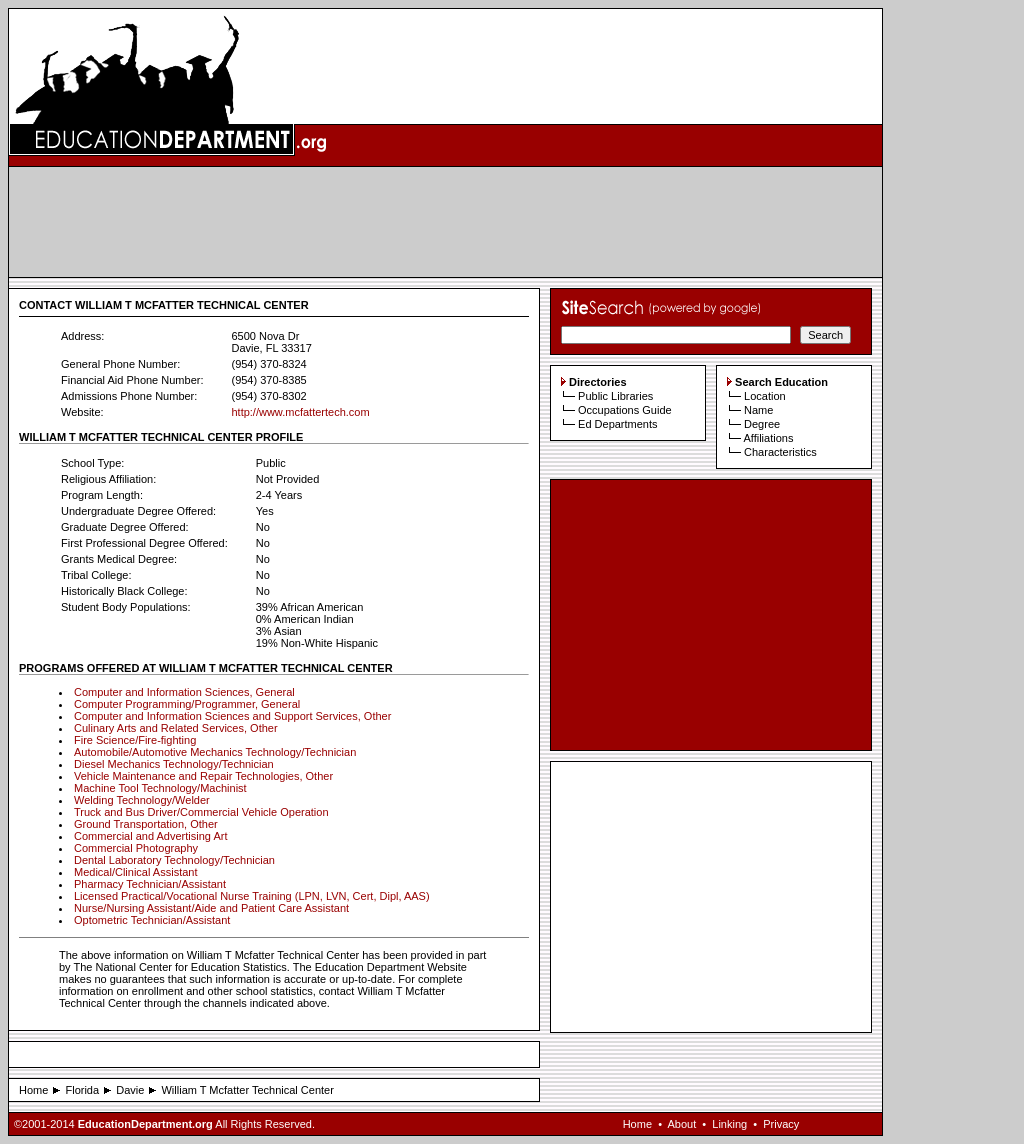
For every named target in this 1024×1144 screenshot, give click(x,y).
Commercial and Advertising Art (150, 836)
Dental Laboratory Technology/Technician (174, 860)
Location (765, 396)
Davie (130, 1090)
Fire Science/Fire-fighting (135, 740)
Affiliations (768, 438)
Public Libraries (615, 396)
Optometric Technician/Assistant (152, 920)
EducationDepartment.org (145, 1124)
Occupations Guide (625, 410)
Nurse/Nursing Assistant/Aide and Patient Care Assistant (211, 908)
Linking (729, 1124)
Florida (82, 1090)
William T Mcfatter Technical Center (247, 1090)
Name (758, 410)
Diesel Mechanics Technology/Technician (174, 764)
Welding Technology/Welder (142, 800)
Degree (762, 424)
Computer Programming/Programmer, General (187, 704)
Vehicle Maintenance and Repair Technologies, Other (203, 776)
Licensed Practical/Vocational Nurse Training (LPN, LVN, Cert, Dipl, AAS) (252, 896)
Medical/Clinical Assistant (136, 872)
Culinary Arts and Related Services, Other (176, 728)
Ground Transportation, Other (146, 824)
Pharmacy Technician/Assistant (150, 884)
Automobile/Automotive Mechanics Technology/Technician (215, 752)
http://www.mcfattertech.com (300, 412)
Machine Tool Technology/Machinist (160, 788)
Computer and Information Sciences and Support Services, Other (232, 716)
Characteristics (780, 452)
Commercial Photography (136, 848)
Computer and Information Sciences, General (184, 692)
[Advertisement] (446, 222)
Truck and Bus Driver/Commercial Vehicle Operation (201, 812)
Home (33, 1090)
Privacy (781, 1124)
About (681, 1124)
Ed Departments (617, 424)
